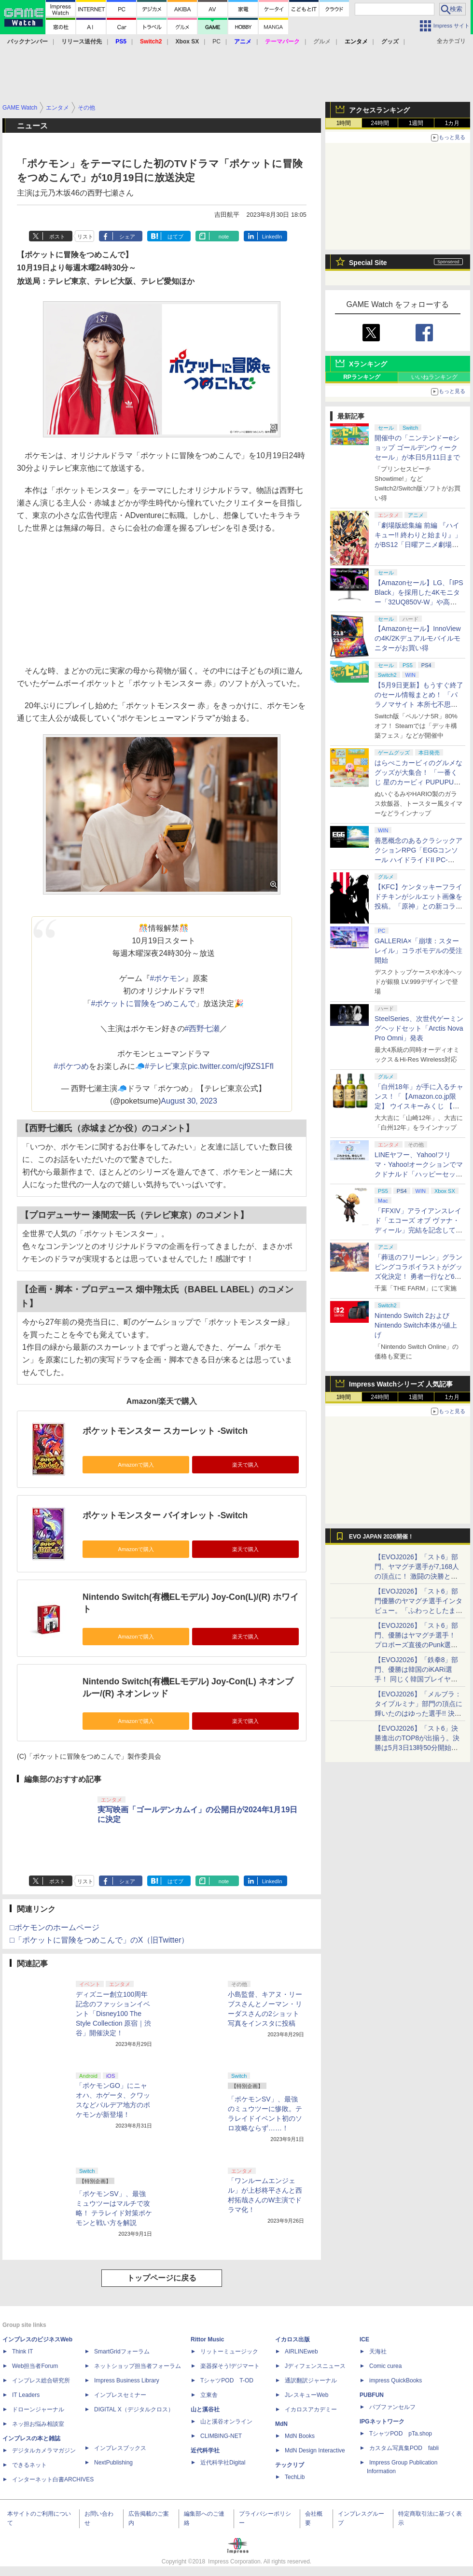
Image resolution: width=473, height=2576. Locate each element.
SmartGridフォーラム (122, 2351)
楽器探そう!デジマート (230, 2366)
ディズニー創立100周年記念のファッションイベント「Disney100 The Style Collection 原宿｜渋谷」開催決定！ (113, 2013)
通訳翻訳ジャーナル (311, 2380)
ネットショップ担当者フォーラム (137, 2366)
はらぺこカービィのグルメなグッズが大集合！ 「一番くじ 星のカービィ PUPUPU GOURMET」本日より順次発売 (419, 782)
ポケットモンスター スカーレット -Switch (165, 1431)
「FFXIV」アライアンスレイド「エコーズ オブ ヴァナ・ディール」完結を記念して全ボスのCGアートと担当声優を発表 (418, 1230)
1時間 (343, 123)
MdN (281, 2424)
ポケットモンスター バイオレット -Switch (165, 1515)
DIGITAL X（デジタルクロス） (134, 2409)
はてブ (175, 236)
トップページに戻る (161, 2278)
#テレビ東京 (166, 1066)
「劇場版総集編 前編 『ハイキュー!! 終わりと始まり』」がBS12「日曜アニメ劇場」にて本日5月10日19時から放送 (418, 544)
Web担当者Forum (35, 2366)
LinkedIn (272, 236)
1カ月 (452, 123)
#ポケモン (167, 978)
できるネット (29, 2465)
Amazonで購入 (135, 1465)
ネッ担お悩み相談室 (38, 2424)
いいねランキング (434, 377)
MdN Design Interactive (315, 2450)
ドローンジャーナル (38, 2409)
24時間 (380, 123)
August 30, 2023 (189, 1101)
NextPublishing (113, 2462)
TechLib (295, 2477)
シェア (127, 236)
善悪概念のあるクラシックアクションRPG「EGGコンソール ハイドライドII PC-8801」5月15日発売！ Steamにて (419, 860)
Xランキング (368, 364)
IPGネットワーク (382, 2421)
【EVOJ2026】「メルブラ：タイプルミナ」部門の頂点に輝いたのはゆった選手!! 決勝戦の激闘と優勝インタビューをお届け (418, 1713)
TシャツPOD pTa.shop (400, 2433)
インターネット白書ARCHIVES (53, 2479)
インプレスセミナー (120, 2395)
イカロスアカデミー (311, 2409)
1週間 (416, 123)
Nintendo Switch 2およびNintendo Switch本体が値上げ (416, 1325)
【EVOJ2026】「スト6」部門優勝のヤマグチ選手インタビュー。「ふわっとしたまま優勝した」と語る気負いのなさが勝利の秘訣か (418, 1610)
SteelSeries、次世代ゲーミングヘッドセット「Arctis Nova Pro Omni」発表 (419, 1028)
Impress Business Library (126, 2380)
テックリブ (289, 2465)
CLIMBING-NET (221, 2436)
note (224, 236)
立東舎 (209, 2395)
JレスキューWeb (306, 2395)
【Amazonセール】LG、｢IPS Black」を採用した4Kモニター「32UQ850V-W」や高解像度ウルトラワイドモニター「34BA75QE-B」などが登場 (419, 602)
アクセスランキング (379, 110)
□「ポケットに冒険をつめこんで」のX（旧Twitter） (99, 1940)
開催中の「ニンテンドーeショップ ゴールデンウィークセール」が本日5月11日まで (417, 447)
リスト (85, 236)
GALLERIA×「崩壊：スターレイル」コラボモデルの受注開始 (418, 950)
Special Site (368, 262)
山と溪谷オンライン (226, 2421)
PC (216, 41)
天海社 (378, 2351)
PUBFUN (372, 2395)
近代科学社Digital (222, 2462)
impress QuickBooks (395, 2380)
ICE (364, 2339)
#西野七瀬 (202, 1028)
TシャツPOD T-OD (226, 2380)
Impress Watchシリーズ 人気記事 (401, 1384)
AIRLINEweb (301, 2351)
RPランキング (361, 377)
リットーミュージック (229, 2351)
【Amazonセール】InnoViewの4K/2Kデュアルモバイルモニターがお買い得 (418, 638)
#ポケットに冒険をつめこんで (143, 1003)
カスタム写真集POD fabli (404, 2448)
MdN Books (300, 2436)
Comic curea (385, 2366)
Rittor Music (207, 2339)
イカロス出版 (292, 2339)
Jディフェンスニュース (315, 2366)
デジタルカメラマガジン (44, 2450)
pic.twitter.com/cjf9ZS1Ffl (231, 1066)
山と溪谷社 (205, 2409)
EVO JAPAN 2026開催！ (381, 1536)
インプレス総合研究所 (41, 2380)
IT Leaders (26, 2395)
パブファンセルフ (392, 2407)
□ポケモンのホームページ (54, 1927)
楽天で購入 (245, 1465)
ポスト (57, 236)
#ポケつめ (71, 1066)
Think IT (22, 2351)
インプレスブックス (120, 2448)
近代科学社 (205, 2450)
